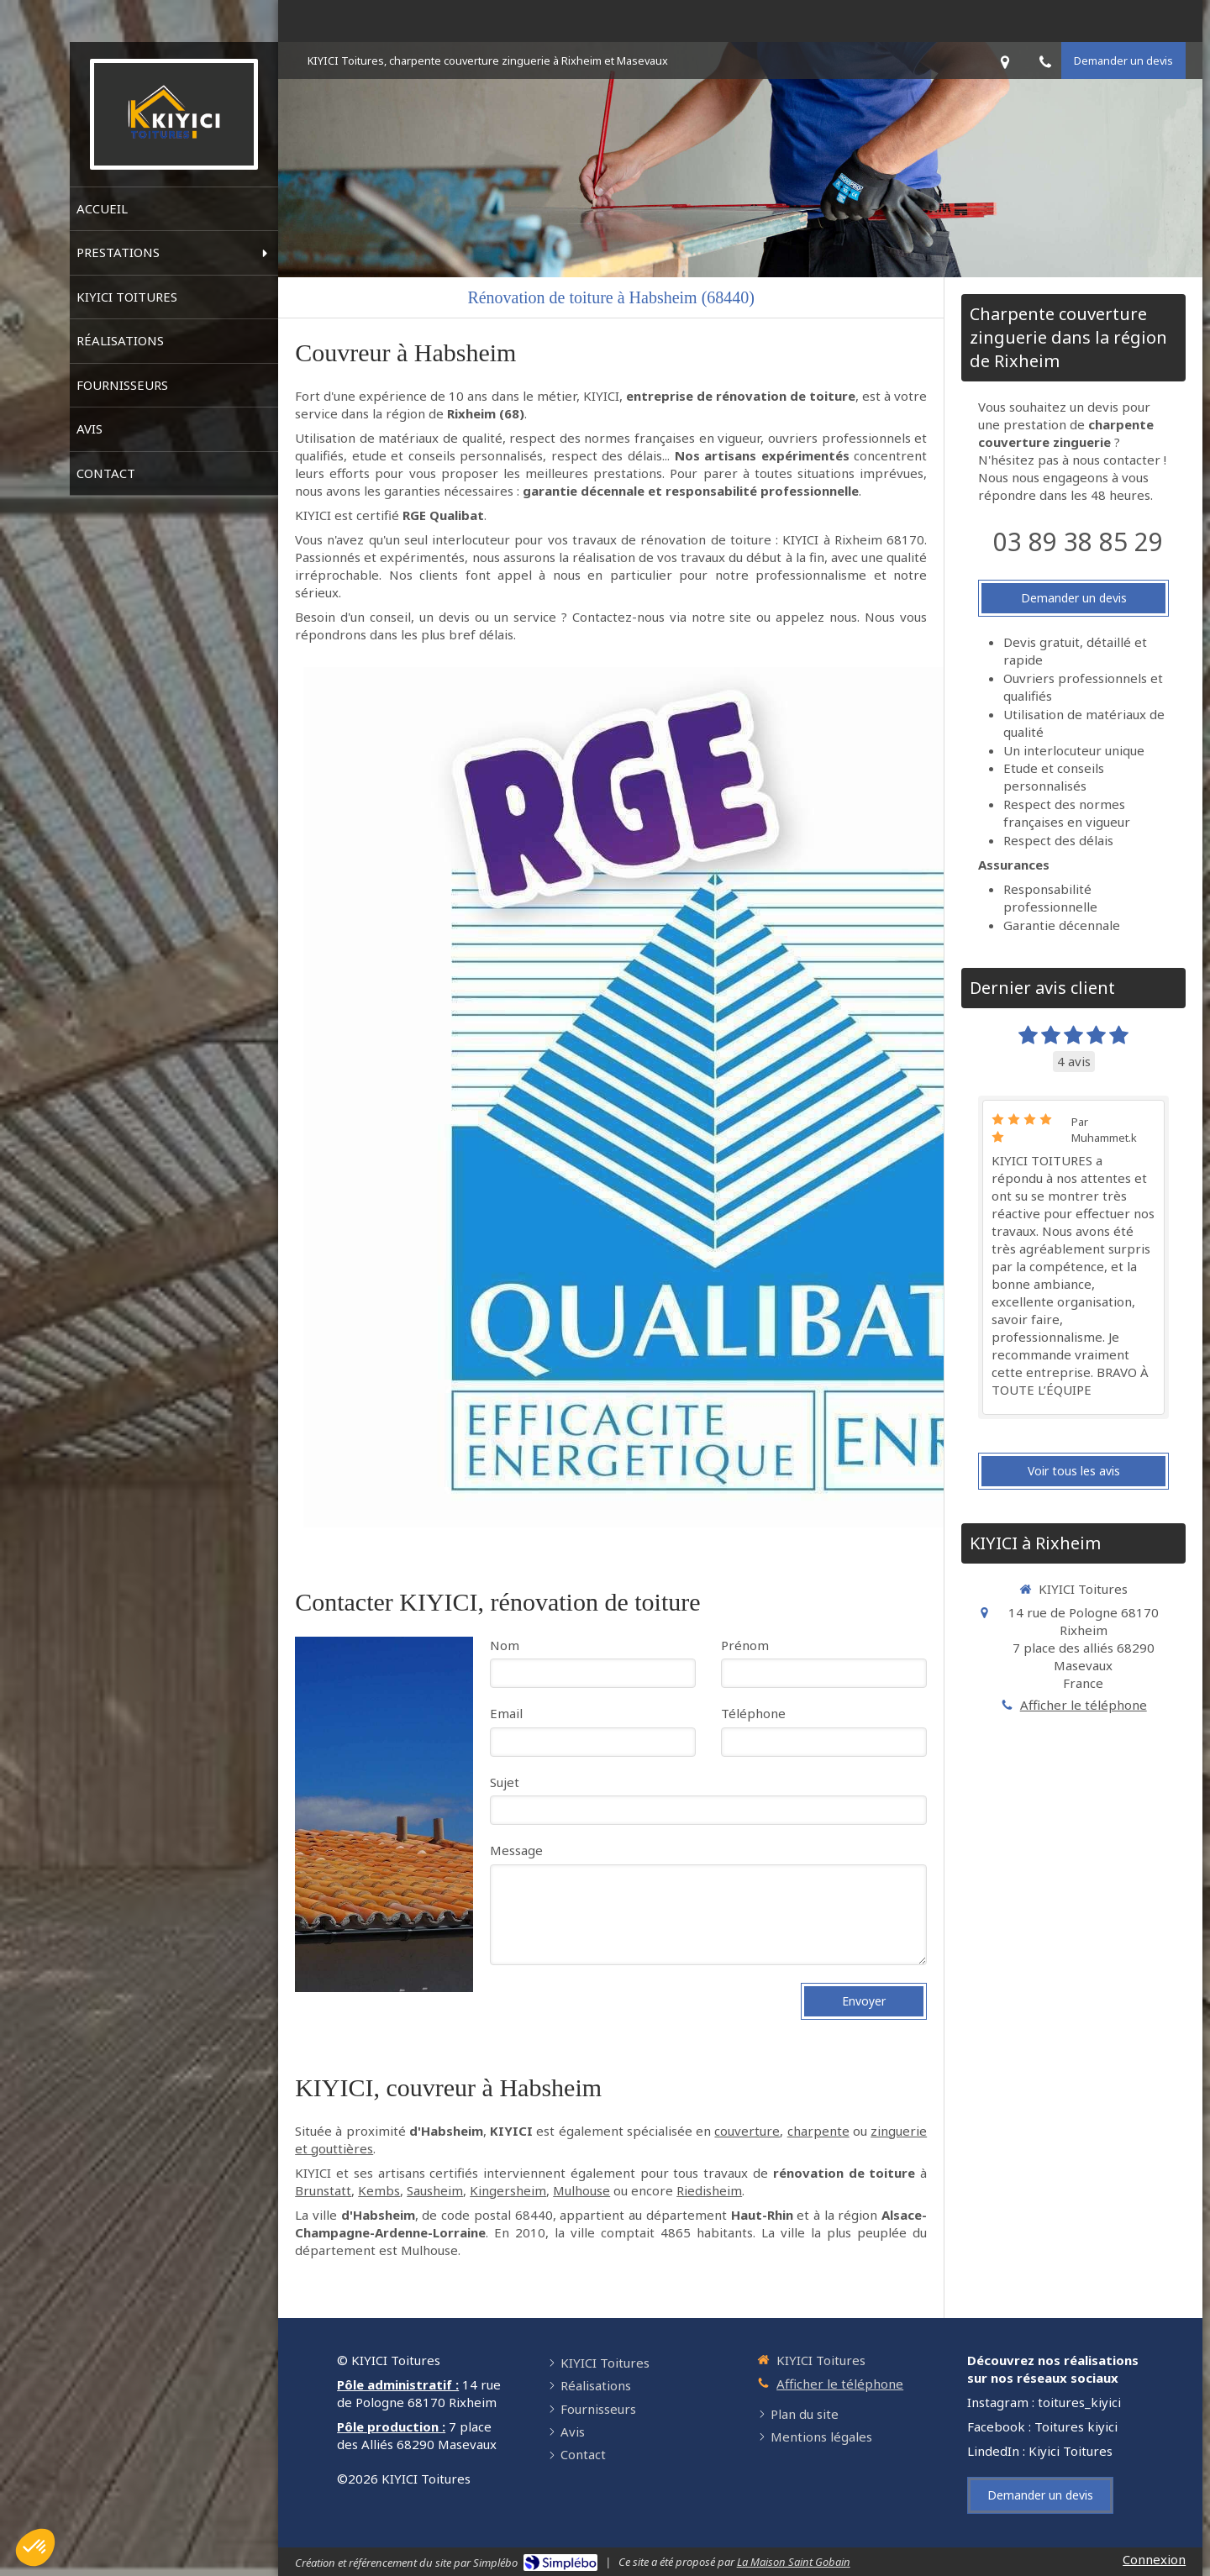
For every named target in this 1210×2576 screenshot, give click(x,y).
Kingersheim (508, 2190)
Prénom (745, 1645)
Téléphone (753, 1713)
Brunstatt (323, 2190)
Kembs (379, 2190)
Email (506, 1713)
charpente (818, 2130)
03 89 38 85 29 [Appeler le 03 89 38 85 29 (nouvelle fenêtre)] (1078, 541)
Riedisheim (709, 2190)
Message (516, 1850)
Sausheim (435, 2190)
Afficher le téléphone (1083, 1704)
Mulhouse (581, 2190)
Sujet (504, 1782)
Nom (504, 1645)
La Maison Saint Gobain (793, 2561)
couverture (747, 2130)
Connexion (1154, 2559)
